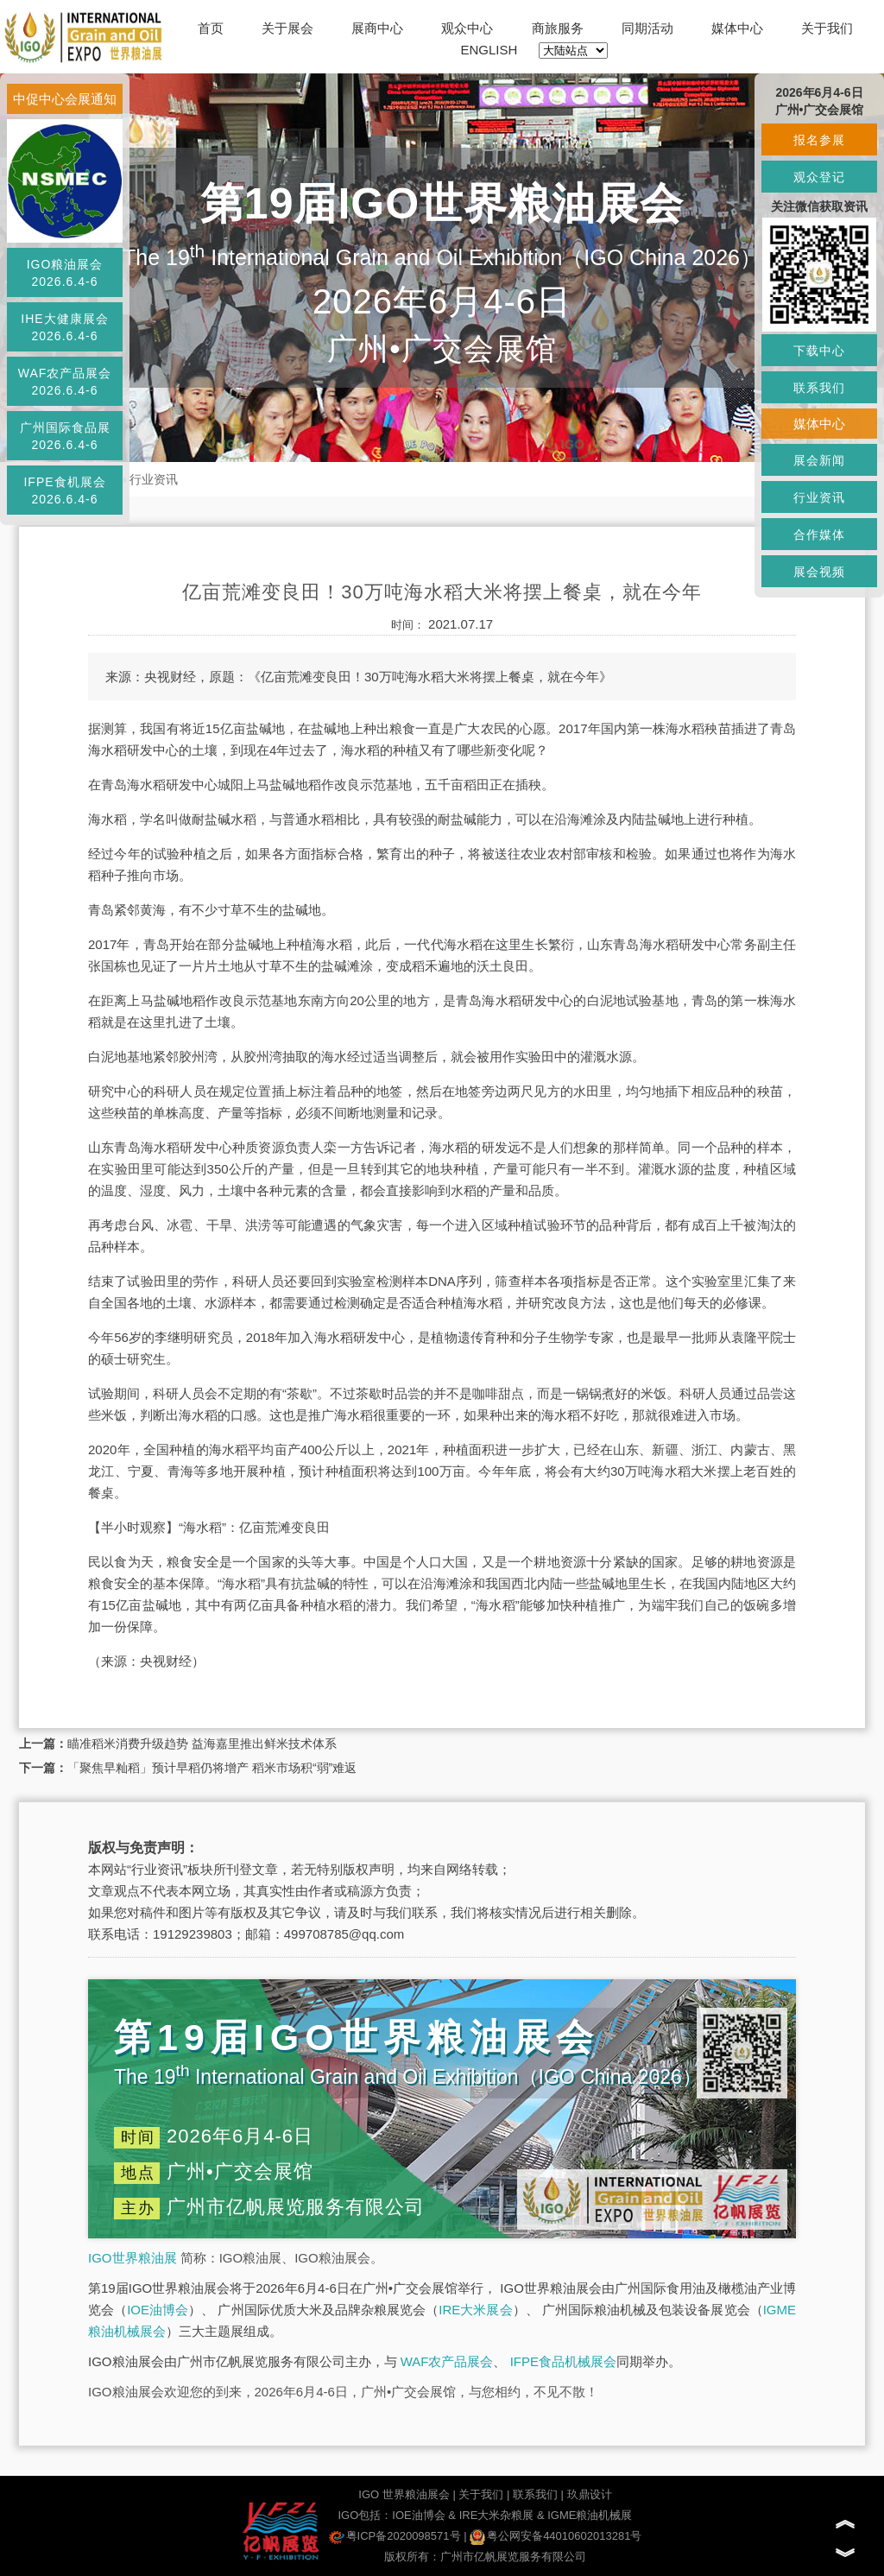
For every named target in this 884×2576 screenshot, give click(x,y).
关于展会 (287, 28)
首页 (211, 28)
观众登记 (819, 177)
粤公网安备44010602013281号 (555, 2535)
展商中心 (377, 28)
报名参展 (819, 140)
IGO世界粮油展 (132, 2257)
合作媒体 (819, 534)
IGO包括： (365, 2515)
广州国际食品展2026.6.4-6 (65, 436)
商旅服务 (558, 28)
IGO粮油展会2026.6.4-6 (65, 272)
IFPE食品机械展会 (563, 2361)
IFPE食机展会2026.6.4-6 (64, 490)
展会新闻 (819, 460)
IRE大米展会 (475, 2309)
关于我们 (827, 28)
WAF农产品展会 (447, 2361)
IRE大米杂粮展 (496, 2515)
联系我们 (535, 2494)
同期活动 (647, 28)
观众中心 (467, 28)
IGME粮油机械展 (589, 2515)
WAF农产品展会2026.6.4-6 (65, 381)
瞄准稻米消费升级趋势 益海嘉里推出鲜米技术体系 (202, 1743)
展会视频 (819, 572)
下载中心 (819, 351)
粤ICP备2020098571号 (395, 2535)
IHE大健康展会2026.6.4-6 (64, 327)
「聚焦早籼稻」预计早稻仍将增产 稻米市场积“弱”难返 (212, 1768)
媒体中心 (737, 28)
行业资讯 (153, 479)
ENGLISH (489, 49)
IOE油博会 (157, 2309)
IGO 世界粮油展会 (403, 2494)
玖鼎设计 (589, 2494)
